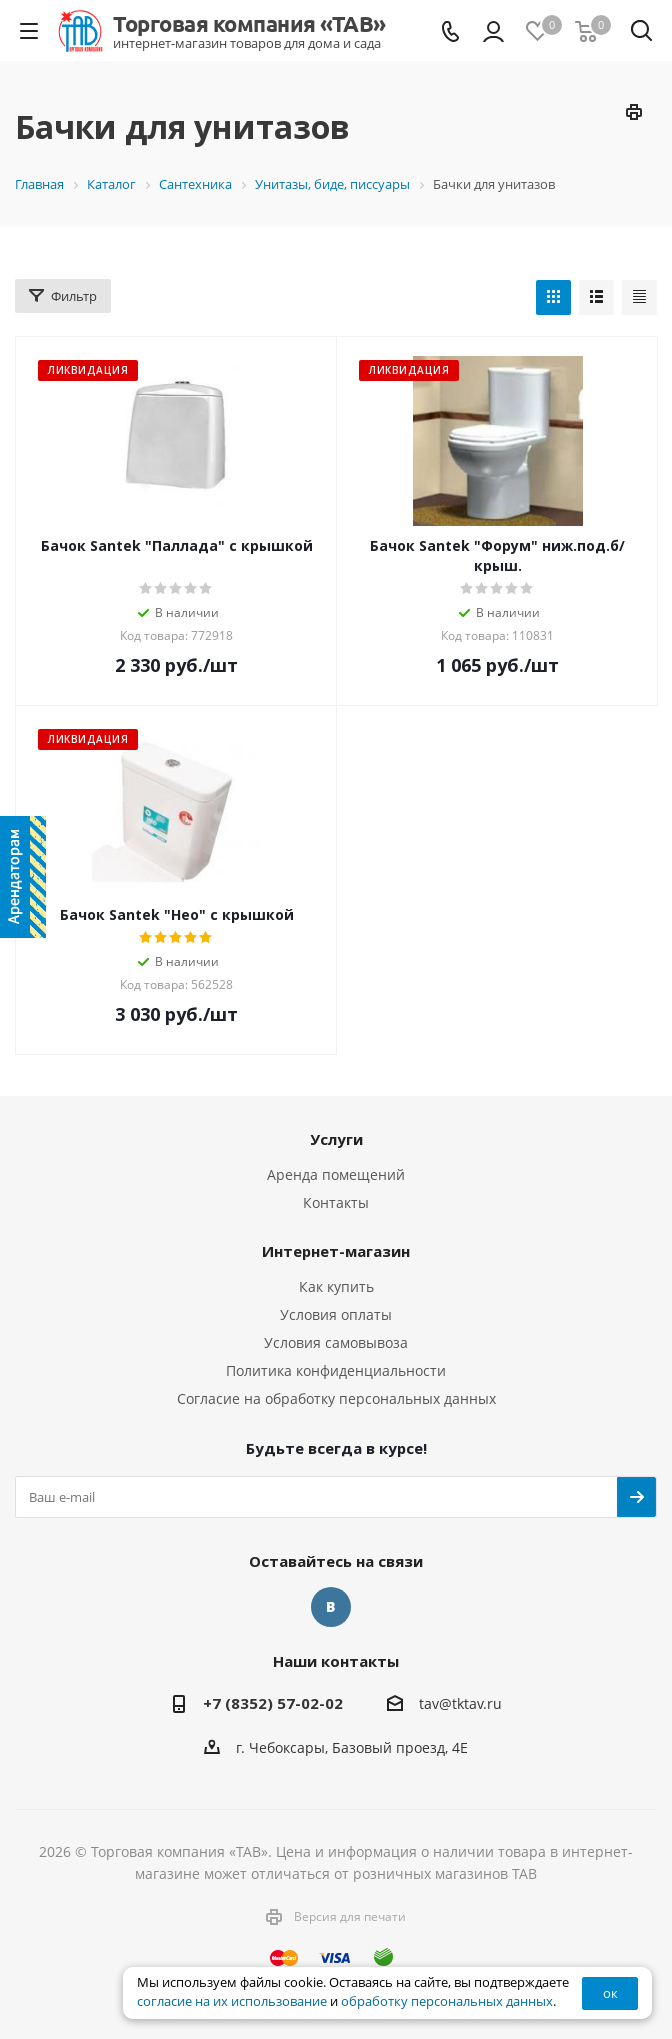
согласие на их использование (232, 2001)
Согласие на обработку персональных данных (336, 1398)
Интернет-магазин (336, 1251)
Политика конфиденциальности (336, 1370)
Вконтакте (331, 1607)
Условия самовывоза (336, 1342)
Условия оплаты (336, 1314)
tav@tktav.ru (460, 1703)
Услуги (336, 1139)
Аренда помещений (336, 1174)
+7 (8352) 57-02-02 (273, 1703)
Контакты (336, 1202)
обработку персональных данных (447, 2001)
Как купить (336, 1286)
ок (610, 1993)
